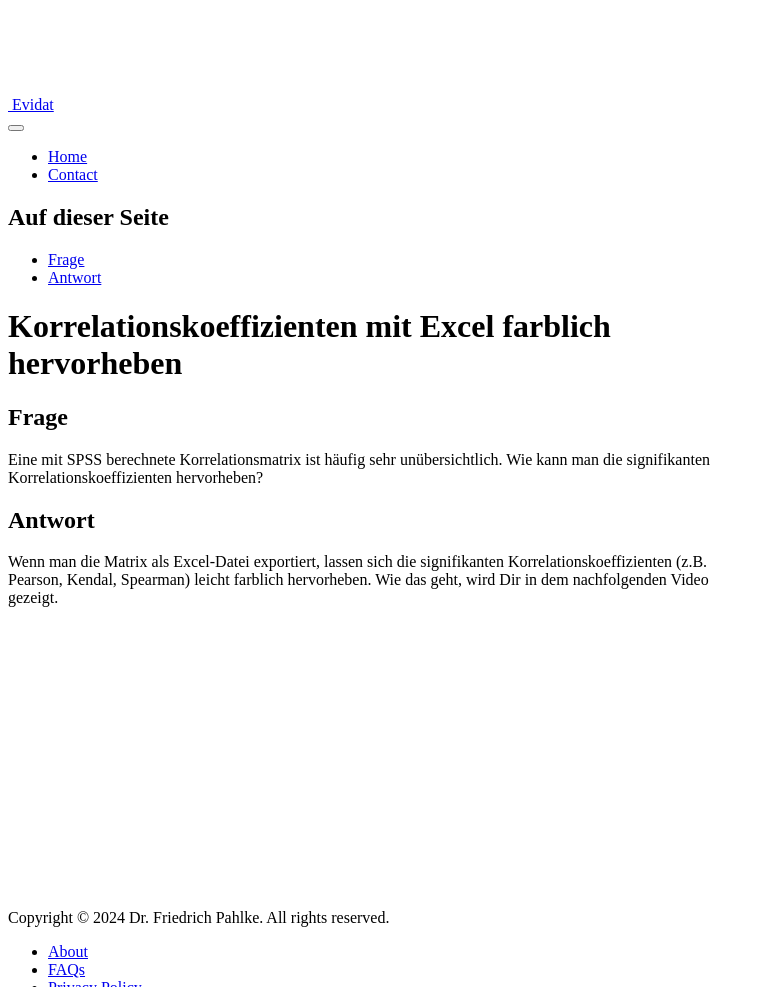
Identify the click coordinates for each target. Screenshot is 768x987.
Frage (66, 259)
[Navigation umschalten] (16, 128)
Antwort (74, 277)
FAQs (66, 969)
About (68, 951)
